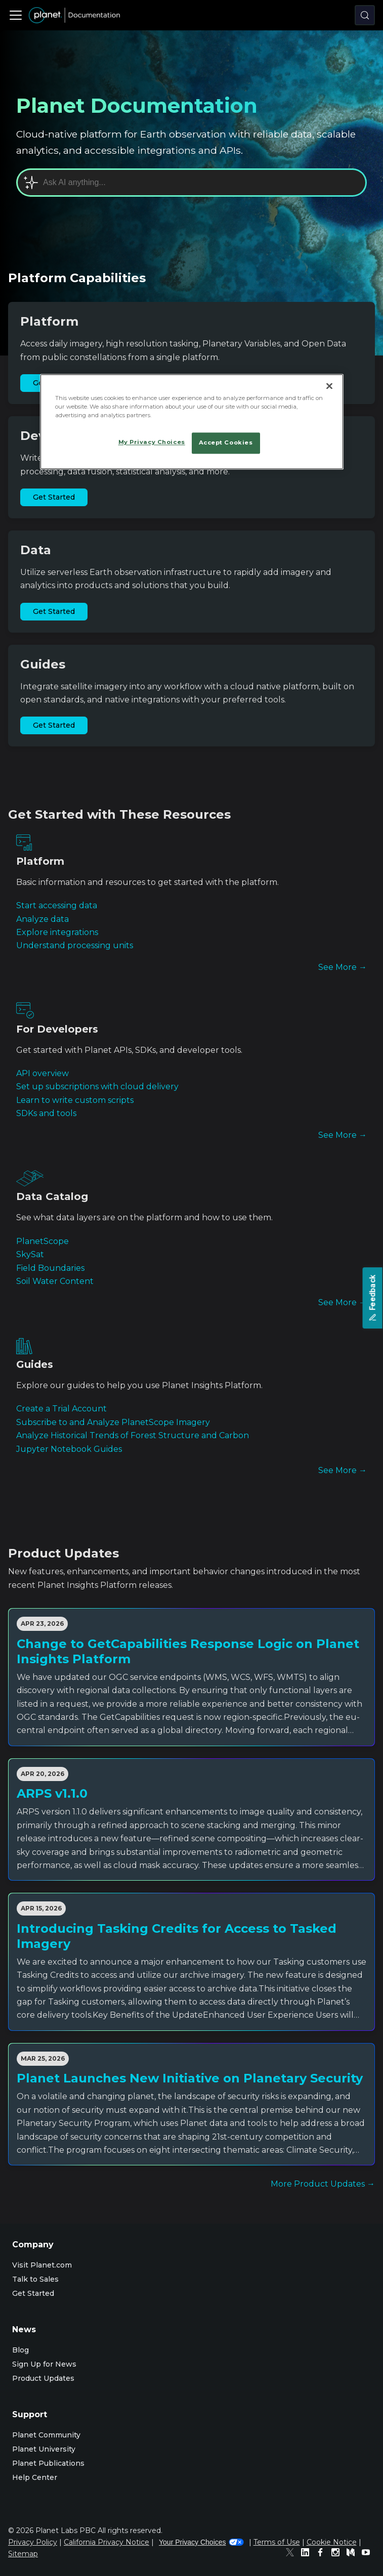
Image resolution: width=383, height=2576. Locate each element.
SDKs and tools (46, 1113)
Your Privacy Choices (201, 2542)
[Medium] (353, 2553)
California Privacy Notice (106, 2542)
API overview (42, 1073)
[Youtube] (368, 2553)
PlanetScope (42, 1241)
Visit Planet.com (42, 2265)
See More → (342, 967)
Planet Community (46, 2434)
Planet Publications (48, 2463)
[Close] (329, 386)
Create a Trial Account (61, 1408)
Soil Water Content (55, 1281)
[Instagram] (338, 2553)
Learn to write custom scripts (75, 1100)
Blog (20, 2350)
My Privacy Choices (151, 442)
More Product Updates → (323, 2184)
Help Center (34, 2477)
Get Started (54, 497)
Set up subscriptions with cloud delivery (97, 1086)
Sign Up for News (44, 2364)
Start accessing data (56, 905)
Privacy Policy (32, 2542)
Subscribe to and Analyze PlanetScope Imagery (113, 1422)
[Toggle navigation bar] (15, 15)
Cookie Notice (332, 2542)
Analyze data (42, 919)
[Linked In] (307, 2553)
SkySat (30, 1254)
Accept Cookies (226, 443)
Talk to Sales (35, 2279)
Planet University (43, 2449)
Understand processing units (74, 945)
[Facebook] (322, 2553)
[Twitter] (292, 2553)
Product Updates (43, 2378)
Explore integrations (57, 932)
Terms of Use (276, 2542)
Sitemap (23, 2553)
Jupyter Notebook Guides (69, 1449)
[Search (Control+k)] (365, 15)
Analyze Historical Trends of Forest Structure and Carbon (132, 1435)
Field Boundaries (50, 1268)
